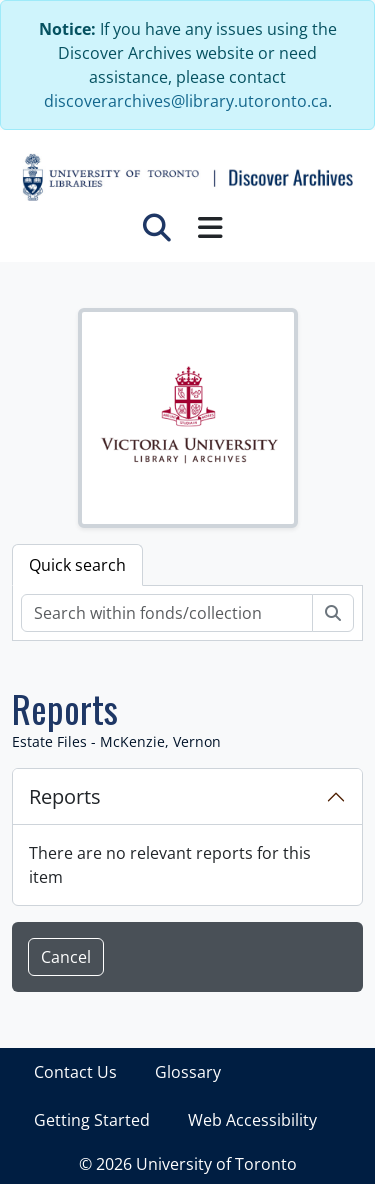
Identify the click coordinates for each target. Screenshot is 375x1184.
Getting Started (92, 1120)
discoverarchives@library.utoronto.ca (186, 101)
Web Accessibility (252, 1120)
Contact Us (75, 1072)
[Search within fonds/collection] (167, 613)
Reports (65, 796)
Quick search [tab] (77, 565)
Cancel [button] (66, 957)
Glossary (188, 1072)
